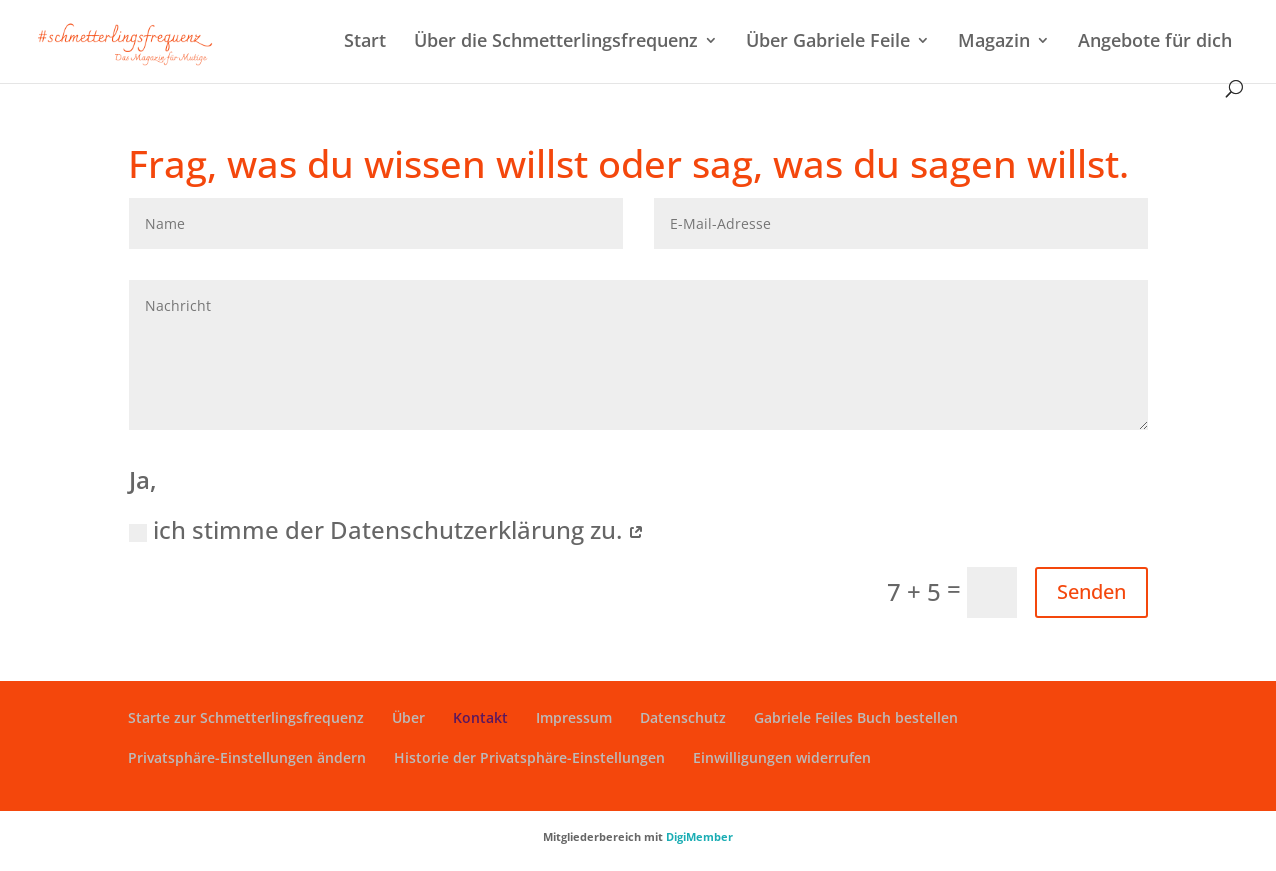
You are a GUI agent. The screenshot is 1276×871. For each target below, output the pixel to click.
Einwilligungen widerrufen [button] (782, 757)
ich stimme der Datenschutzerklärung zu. (386, 529)
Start (365, 42)
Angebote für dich (1155, 42)
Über (408, 717)
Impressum (574, 717)
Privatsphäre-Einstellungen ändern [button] (247, 757)
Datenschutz (683, 717)
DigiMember (699, 836)
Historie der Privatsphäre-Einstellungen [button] (529, 757)
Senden (1091, 591)
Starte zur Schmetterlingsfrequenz (246, 717)
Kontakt (480, 717)
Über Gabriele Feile (828, 42)
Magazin (994, 42)
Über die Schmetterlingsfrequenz (556, 42)
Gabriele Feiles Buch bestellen (856, 717)
